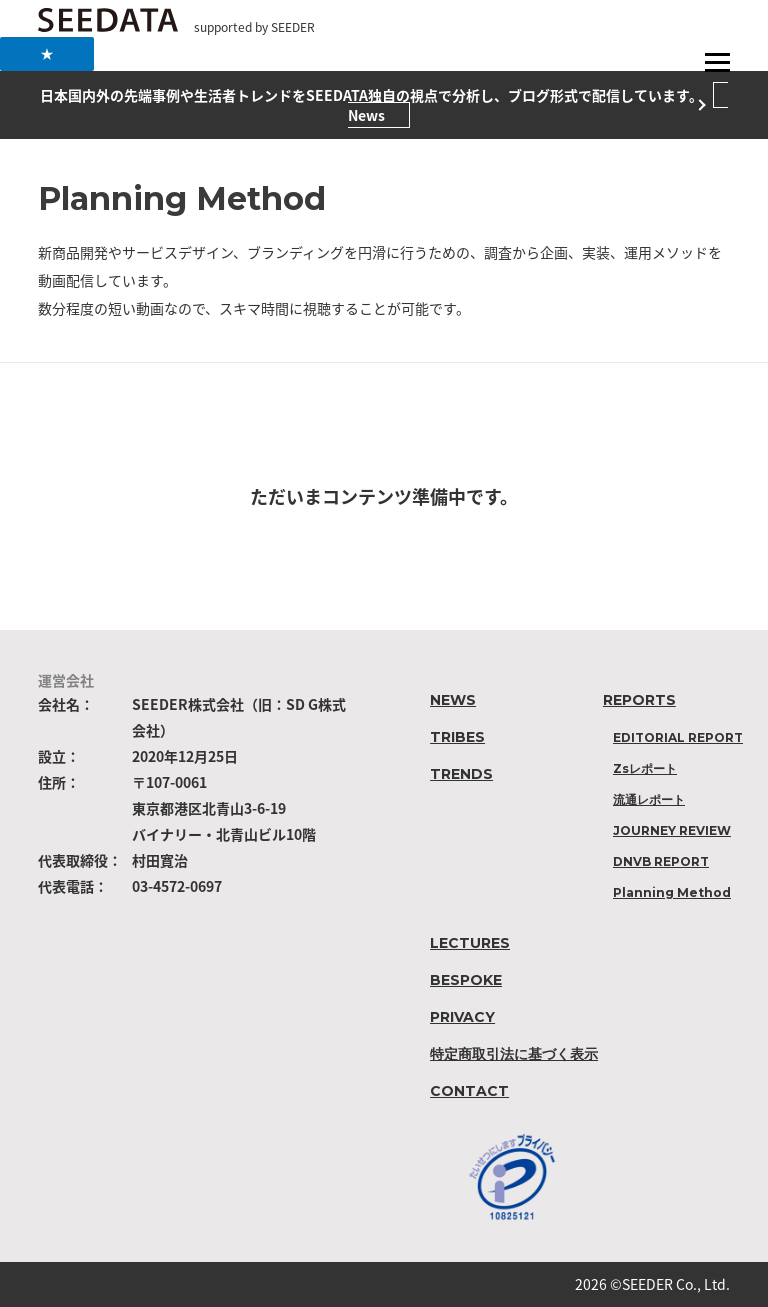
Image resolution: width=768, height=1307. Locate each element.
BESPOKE (466, 980)
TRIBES (457, 737)
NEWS (453, 700)
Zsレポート (645, 768)
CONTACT (469, 1091)
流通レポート (649, 799)
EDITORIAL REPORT (678, 737)
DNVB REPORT (661, 861)
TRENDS (461, 774)
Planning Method (672, 892)
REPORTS (639, 700)
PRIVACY (462, 1017)
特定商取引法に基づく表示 (514, 1054)
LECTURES (470, 943)
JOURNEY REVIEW (672, 830)
